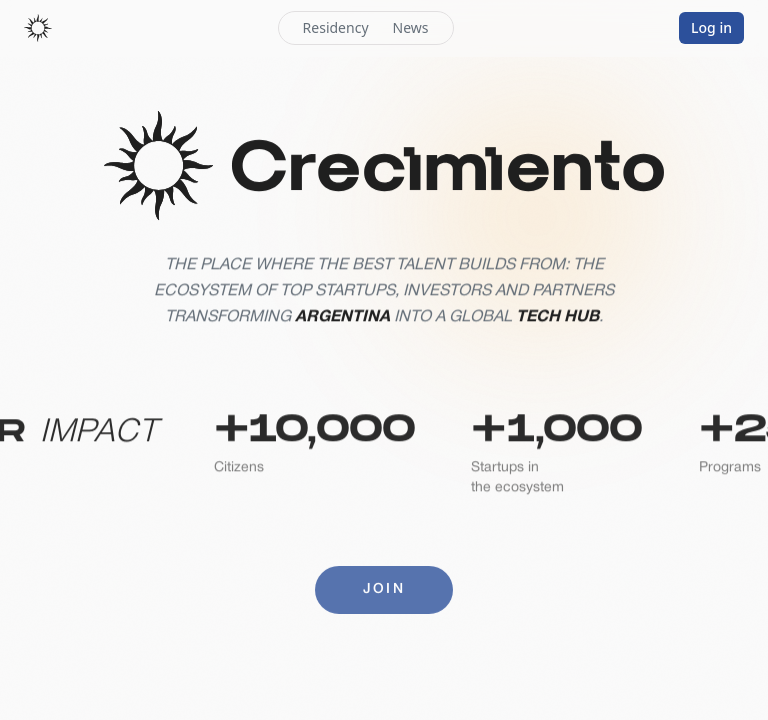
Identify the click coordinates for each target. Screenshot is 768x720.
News (411, 27)
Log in (711, 27)
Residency (336, 27)
